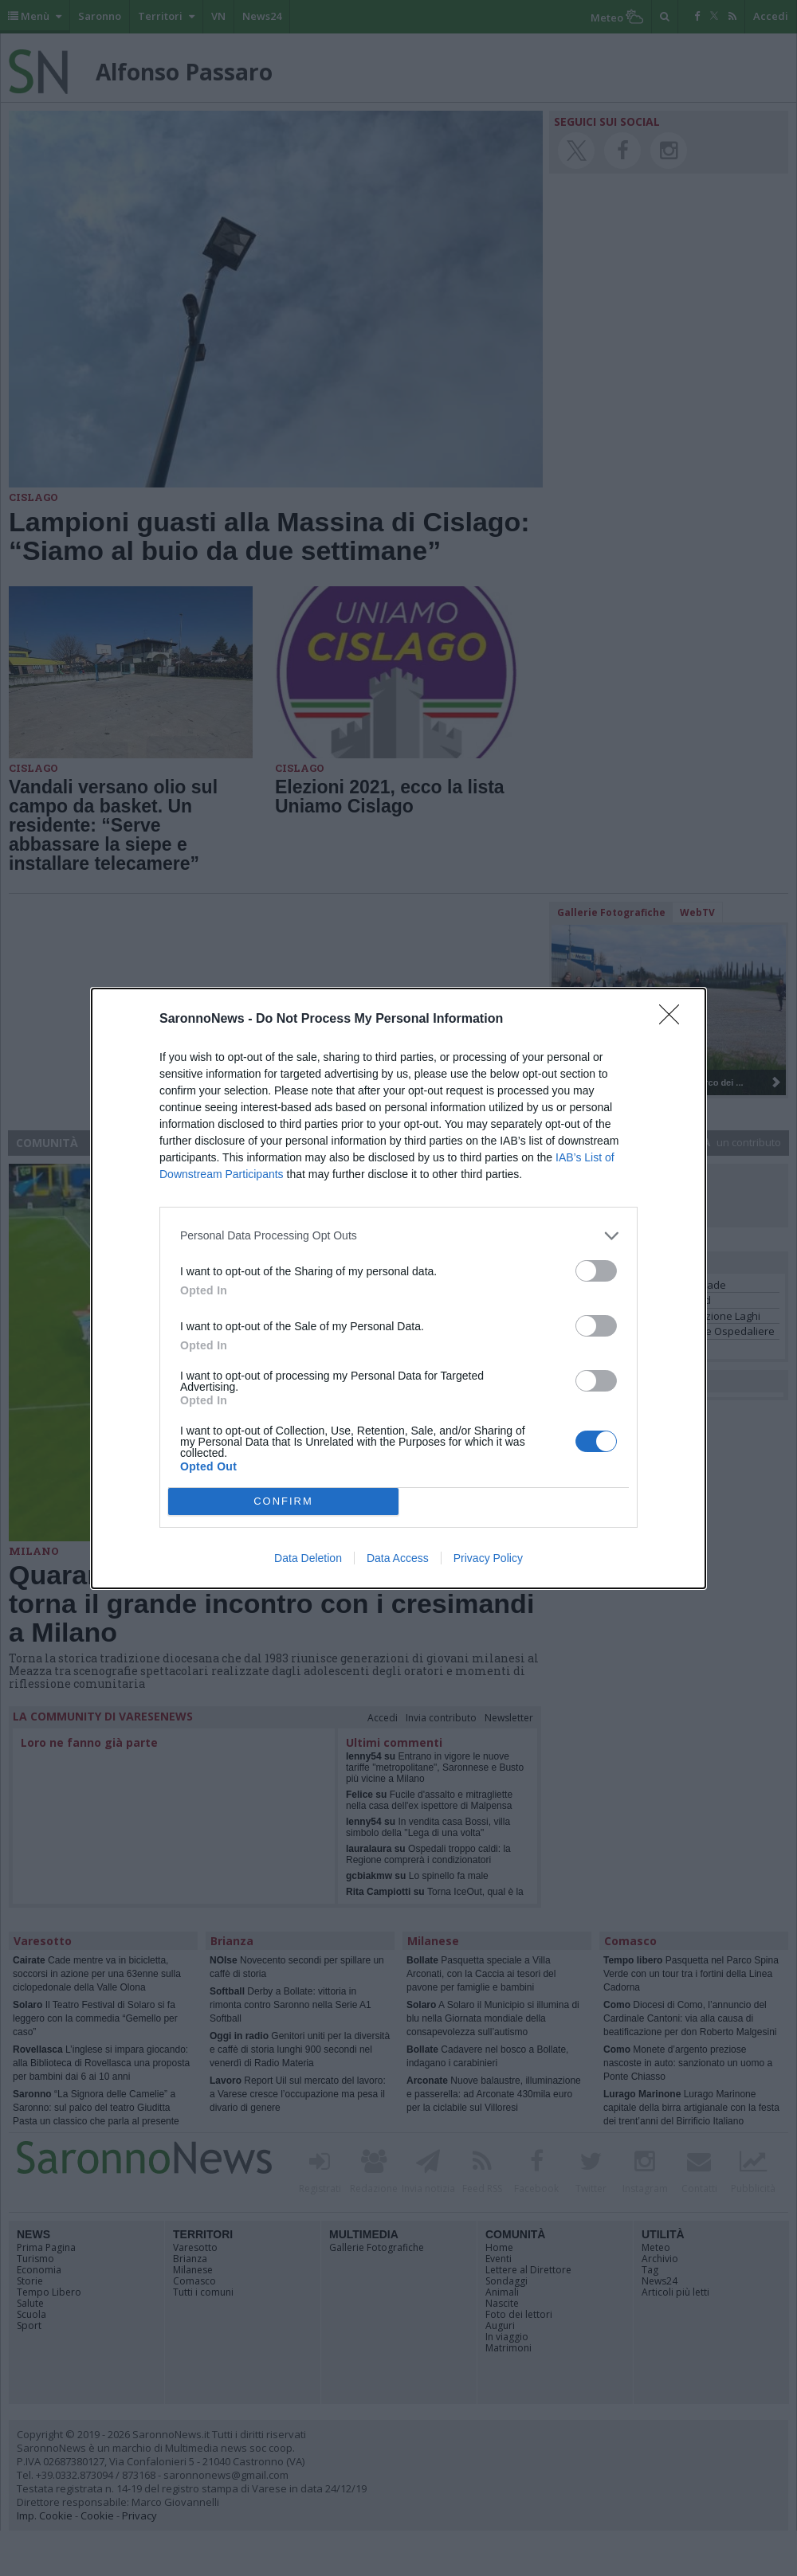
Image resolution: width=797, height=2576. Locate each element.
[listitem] (398, 1235)
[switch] (596, 1271)
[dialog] (398, 1288)
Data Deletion (308, 1558)
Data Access (398, 1558)
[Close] (674, 1019)
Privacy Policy (488, 1558)
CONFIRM (283, 1501)
